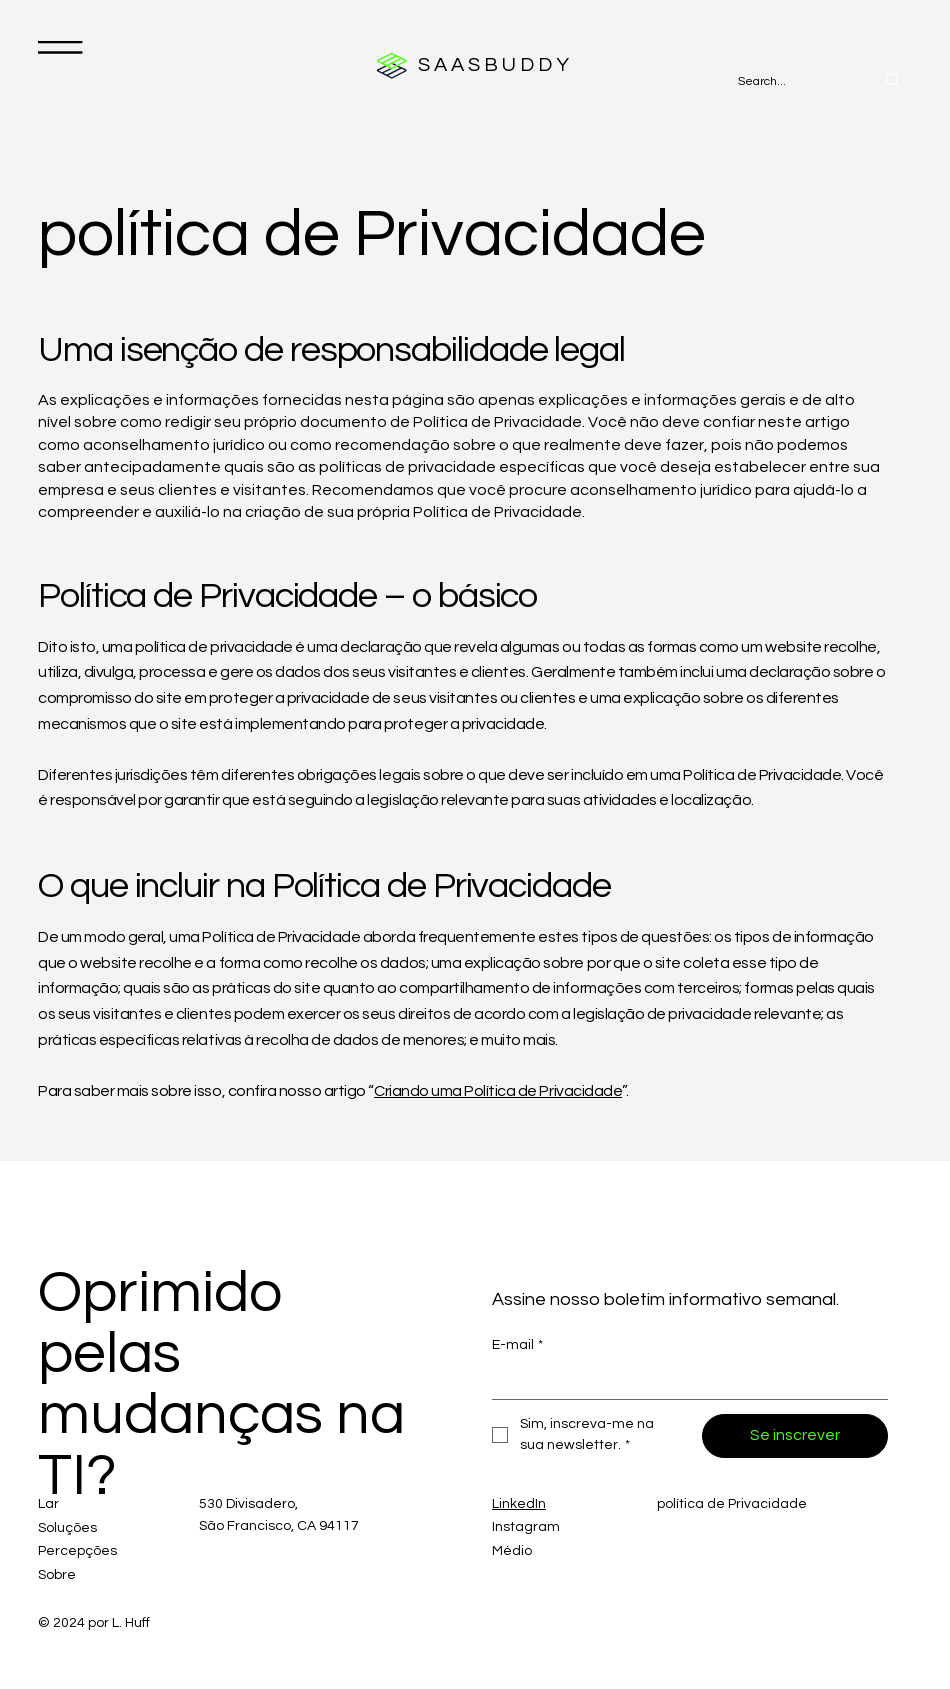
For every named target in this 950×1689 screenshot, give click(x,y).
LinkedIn (519, 1504)
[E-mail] (684, 1382)
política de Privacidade (732, 1504)
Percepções (77, 1551)
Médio (512, 1551)
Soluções (67, 1528)
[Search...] (785, 82)
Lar (48, 1504)
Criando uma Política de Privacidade (498, 1091)
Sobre (57, 1575)
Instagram (526, 1527)
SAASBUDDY (495, 65)
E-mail (517, 1346)
